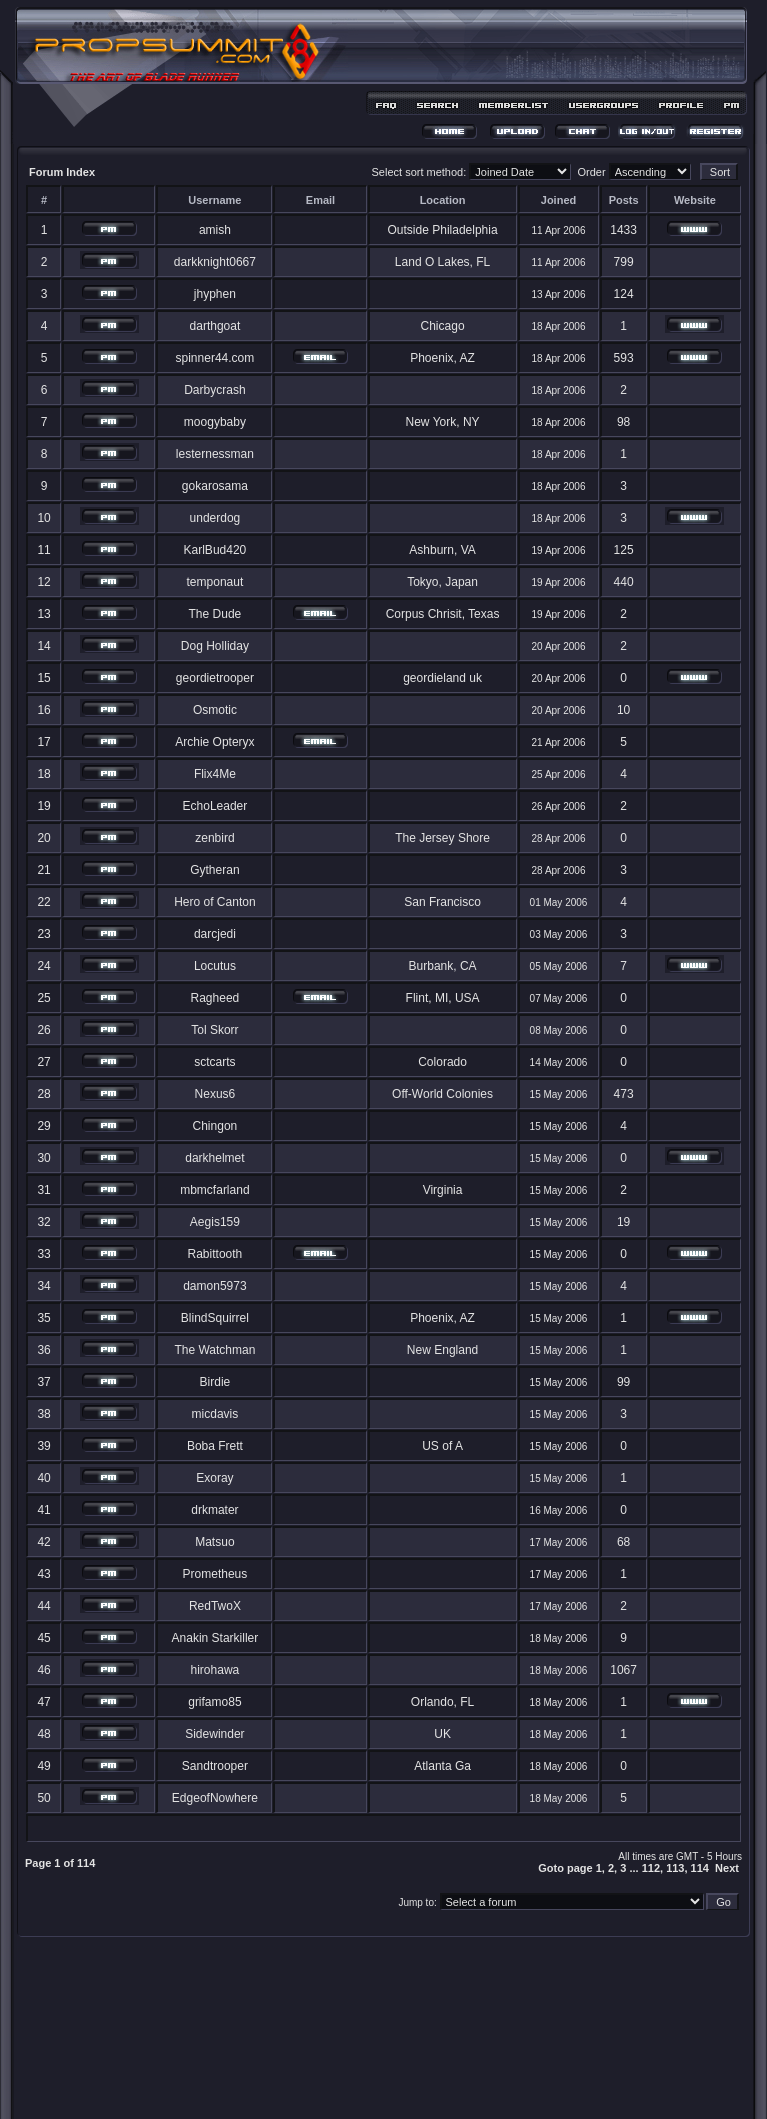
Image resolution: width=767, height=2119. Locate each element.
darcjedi (215, 934)
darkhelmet (214, 1158)
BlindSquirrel (215, 1318)
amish (215, 230)
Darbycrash (214, 390)
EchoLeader (215, 806)
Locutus (215, 966)
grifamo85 (214, 1702)
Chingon (215, 1126)
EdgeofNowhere (215, 1798)
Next (727, 1868)
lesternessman (215, 454)
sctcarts (214, 1062)
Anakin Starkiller (215, 1638)
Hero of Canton (214, 902)
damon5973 (214, 1286)
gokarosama (215, 486)
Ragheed (215, 998)
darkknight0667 (215, 262)
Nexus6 (215, 1094)
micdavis (215, 1414)
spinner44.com (215, 358)
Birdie (215, 1382)
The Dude (215, 614)
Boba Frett (215, 1446)
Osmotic (215, 710)
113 (675, 1868)
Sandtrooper (215, 1766)
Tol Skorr (214, 1030)
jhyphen (215, 294)
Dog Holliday (215, 646)
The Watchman (214, 1350)
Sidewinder (214, 1734)
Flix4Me (215, 774)
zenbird (214, 838)
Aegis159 (215, 1222)
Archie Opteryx (214, 742)
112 (651, 1868)
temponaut (215, 582)
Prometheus (215, 1574)
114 (700, 1868)
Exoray (214, 1478)
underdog (215, 518)
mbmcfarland (214, 1190)
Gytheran (214, 870)
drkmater (214, 1510)
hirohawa (215, 1670)
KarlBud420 (215, 550)
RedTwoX (215, 1606)
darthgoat (215, 326)
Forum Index (62, 172)
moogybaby (215, 422)
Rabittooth (215, 1254)
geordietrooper (215, 678)
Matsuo (214, 1542)
